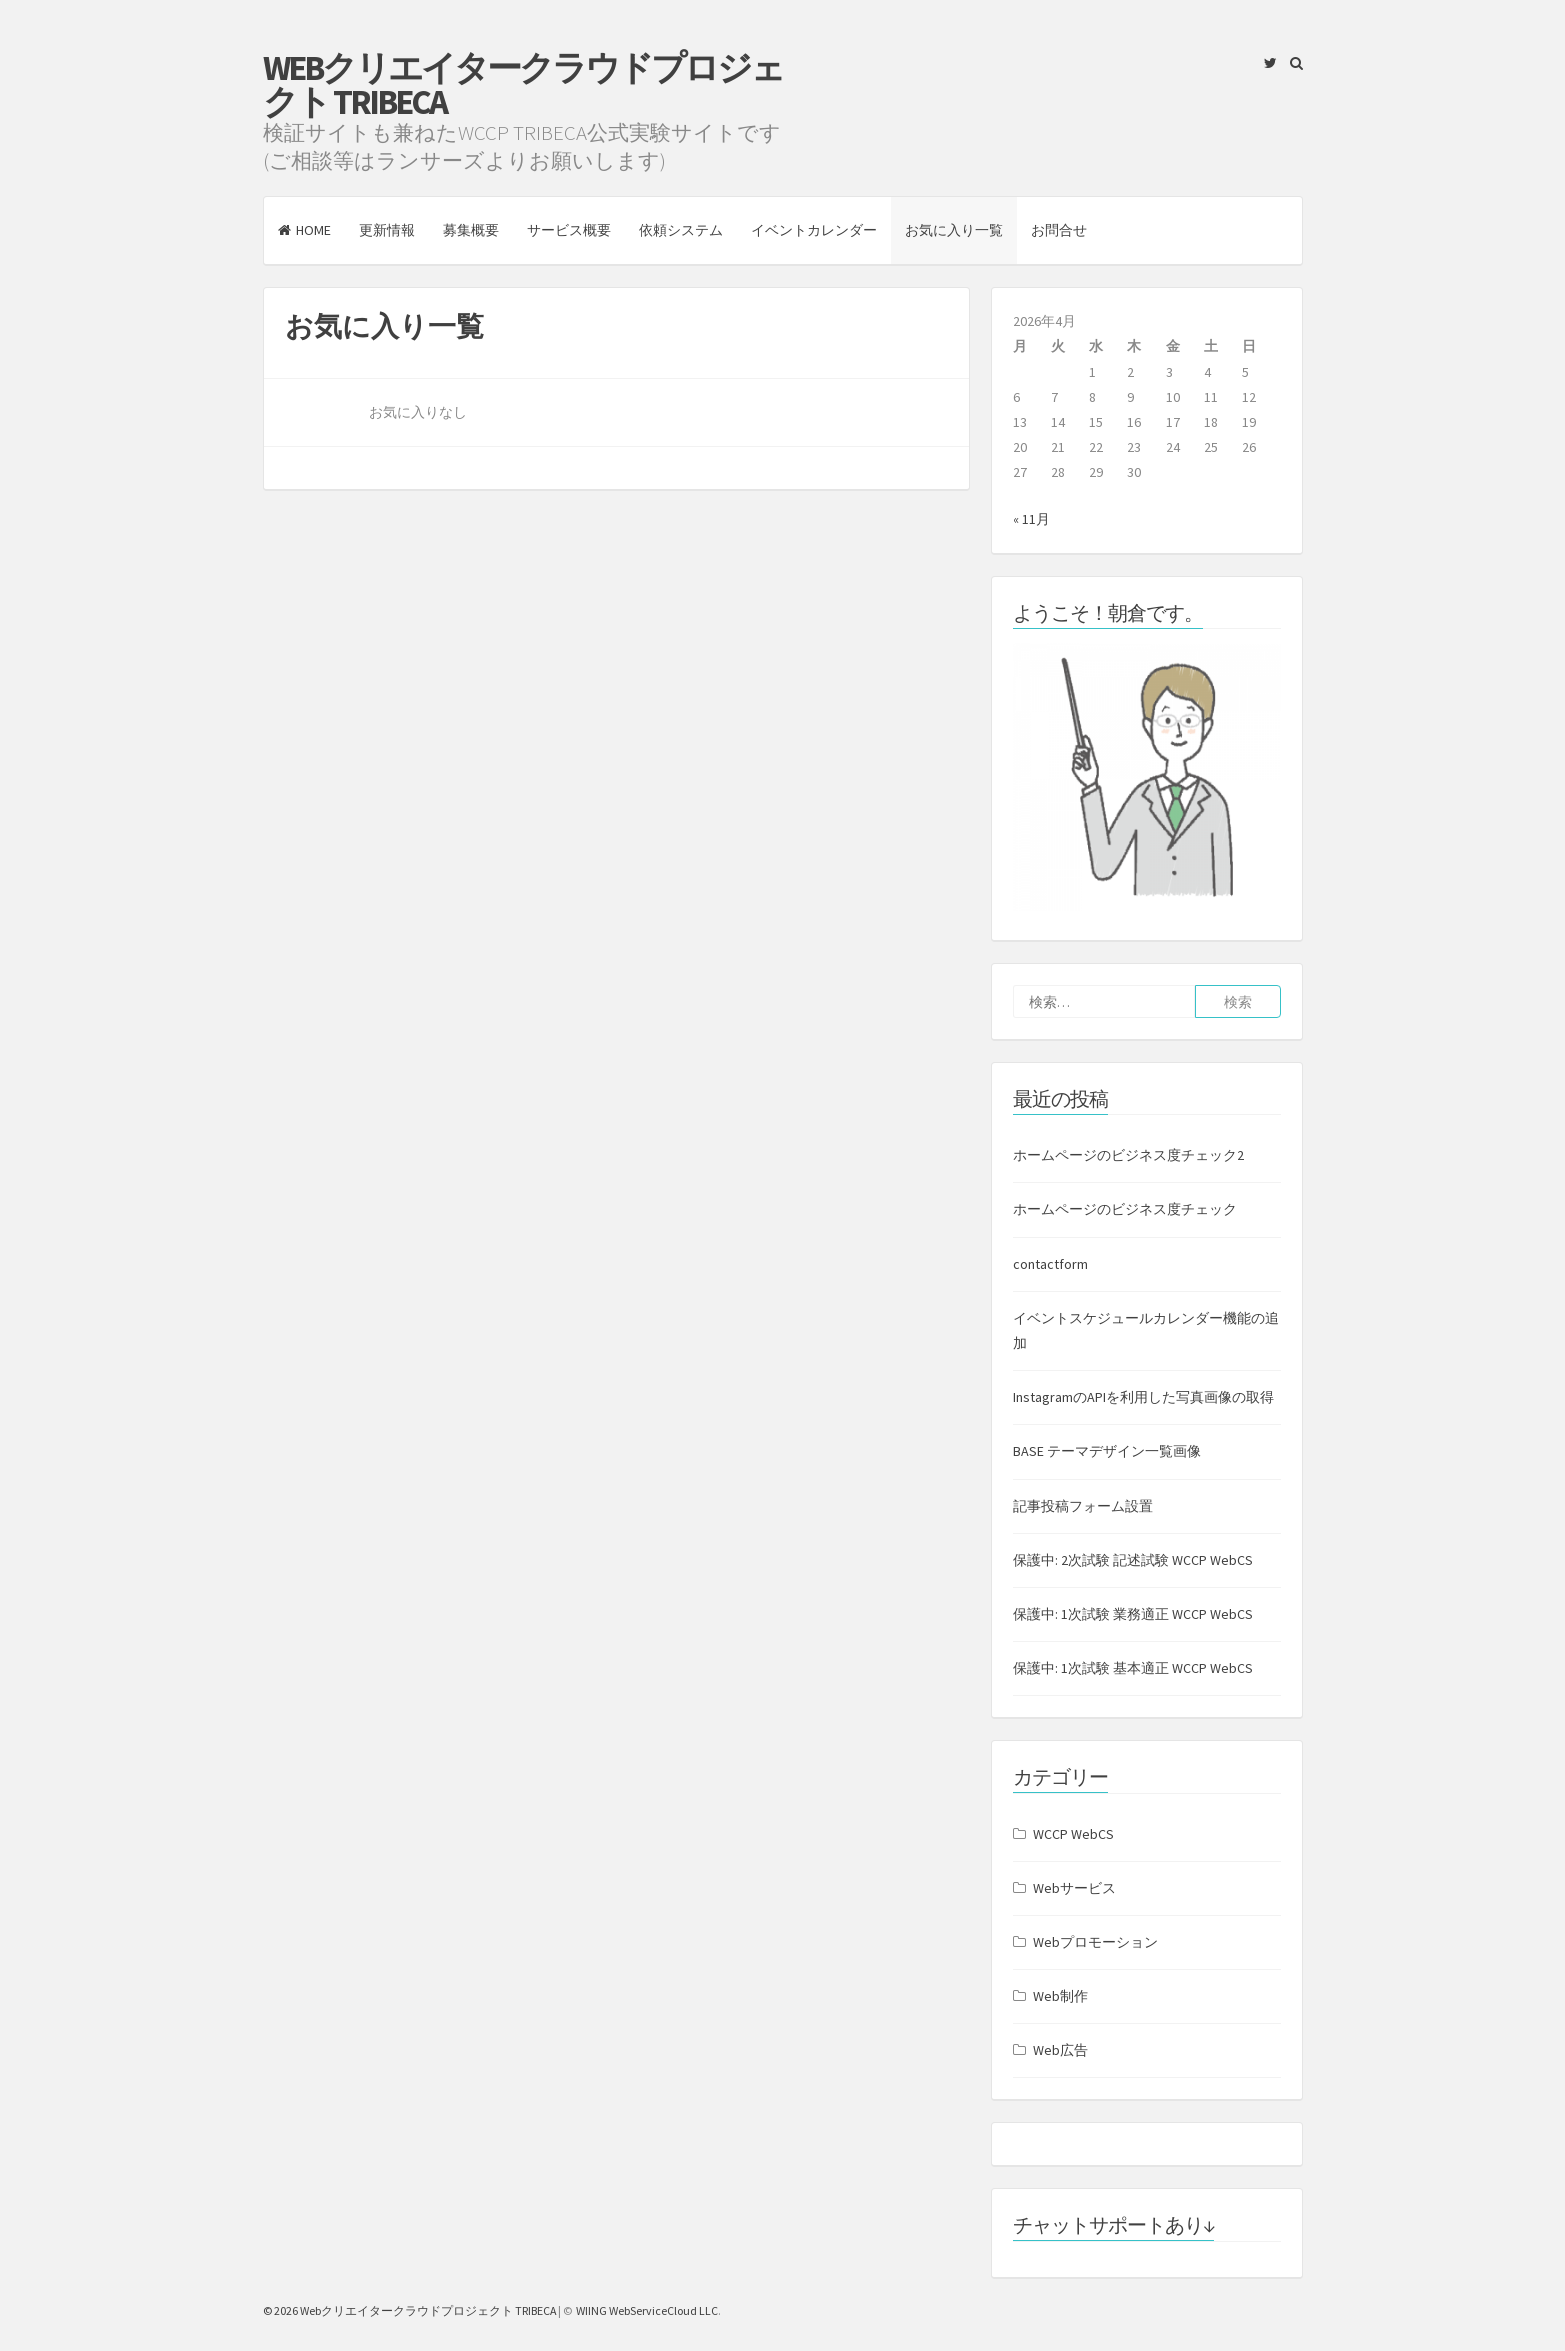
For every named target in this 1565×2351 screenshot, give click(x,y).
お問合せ (1059, 230)
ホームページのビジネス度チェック (1125, 1209)
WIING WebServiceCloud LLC (647, 2310)
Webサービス (1074, 1888)
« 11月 (1031, 519)
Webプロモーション (1095, 1942)
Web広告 (1060, 2050)
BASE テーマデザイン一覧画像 (1107, 1451)
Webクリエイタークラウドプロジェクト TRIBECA (523, 85)
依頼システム (681, 230)
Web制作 (1060, 1996)
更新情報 (387, 230)
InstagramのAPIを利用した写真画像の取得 (1143, 1397)
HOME (304, 230)
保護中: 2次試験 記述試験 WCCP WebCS (1133, 1560)
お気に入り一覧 (954, 230)
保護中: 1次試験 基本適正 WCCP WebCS (1133, 1668)
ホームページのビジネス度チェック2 (1128, 1155)
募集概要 (471, 230)
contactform (1050, 1264)
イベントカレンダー (814, 230)
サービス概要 (569, 230)
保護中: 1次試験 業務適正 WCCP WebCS (1133, 1614)
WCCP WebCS (1073, 1834)
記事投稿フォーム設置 (1083, 1506)
